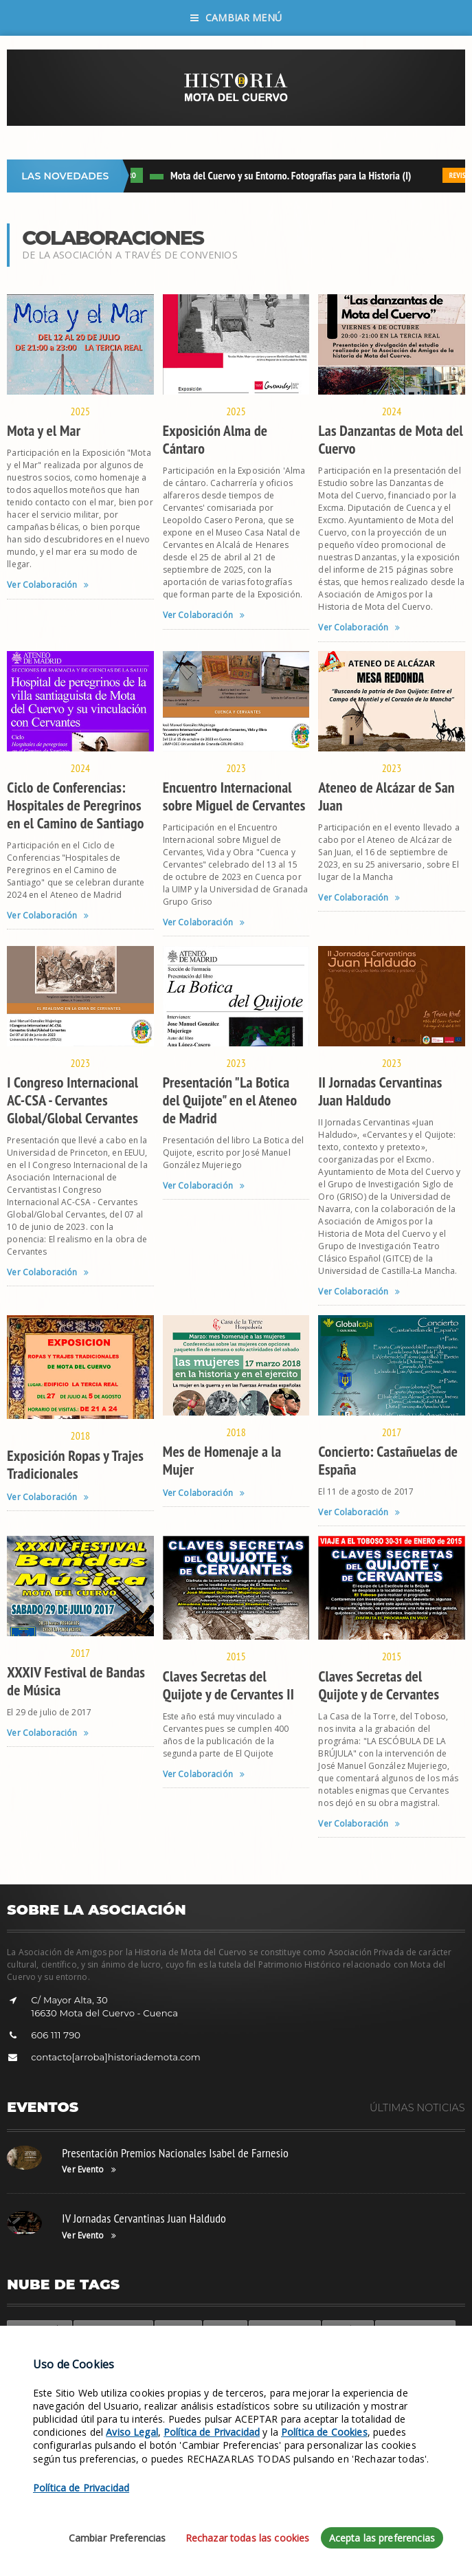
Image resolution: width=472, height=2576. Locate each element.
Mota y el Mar (43, 430)
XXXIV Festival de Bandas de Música (76, 1680)
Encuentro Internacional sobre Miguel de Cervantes (234, 796)
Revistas (77, 2350)
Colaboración (39, 2328)
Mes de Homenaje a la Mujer (222, 1460)
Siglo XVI (225, 2328)
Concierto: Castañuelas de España (388, 1460)
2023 (236, 768)
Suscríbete (348, 2328)
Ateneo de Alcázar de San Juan (386, 796)
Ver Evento (88, 2170)
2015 (236, 1656)
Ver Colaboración (48, 585)
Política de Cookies (324, 2524)
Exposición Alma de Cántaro (215, 439)
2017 (392, 1432)
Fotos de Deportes (415, 2328)
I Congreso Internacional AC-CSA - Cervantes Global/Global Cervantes (72, 1099)
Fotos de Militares (113, 2328)
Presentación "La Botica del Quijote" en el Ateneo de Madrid (230, 1099)
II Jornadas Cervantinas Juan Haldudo (380, 1091)
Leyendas (178, 2328)
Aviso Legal (132, 2524)
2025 (81, 411)
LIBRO (131, 175)
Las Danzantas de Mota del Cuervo (390, 439)
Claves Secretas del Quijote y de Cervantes (378, 1685)
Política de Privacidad (212, 2524)
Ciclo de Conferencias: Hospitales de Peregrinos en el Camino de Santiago (75, 805)
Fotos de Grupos (285, 2328)
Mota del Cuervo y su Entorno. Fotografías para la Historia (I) (295, 175)
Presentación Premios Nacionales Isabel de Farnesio (175, 2153)
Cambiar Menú (236, 17)
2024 (392, 411)
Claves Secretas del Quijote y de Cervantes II (228, 1685)
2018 (81, 1435)
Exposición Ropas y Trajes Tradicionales (75, 1464)
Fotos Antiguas (132, 2350)
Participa (30, 2350)
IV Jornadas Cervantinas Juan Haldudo (144, 2218)
